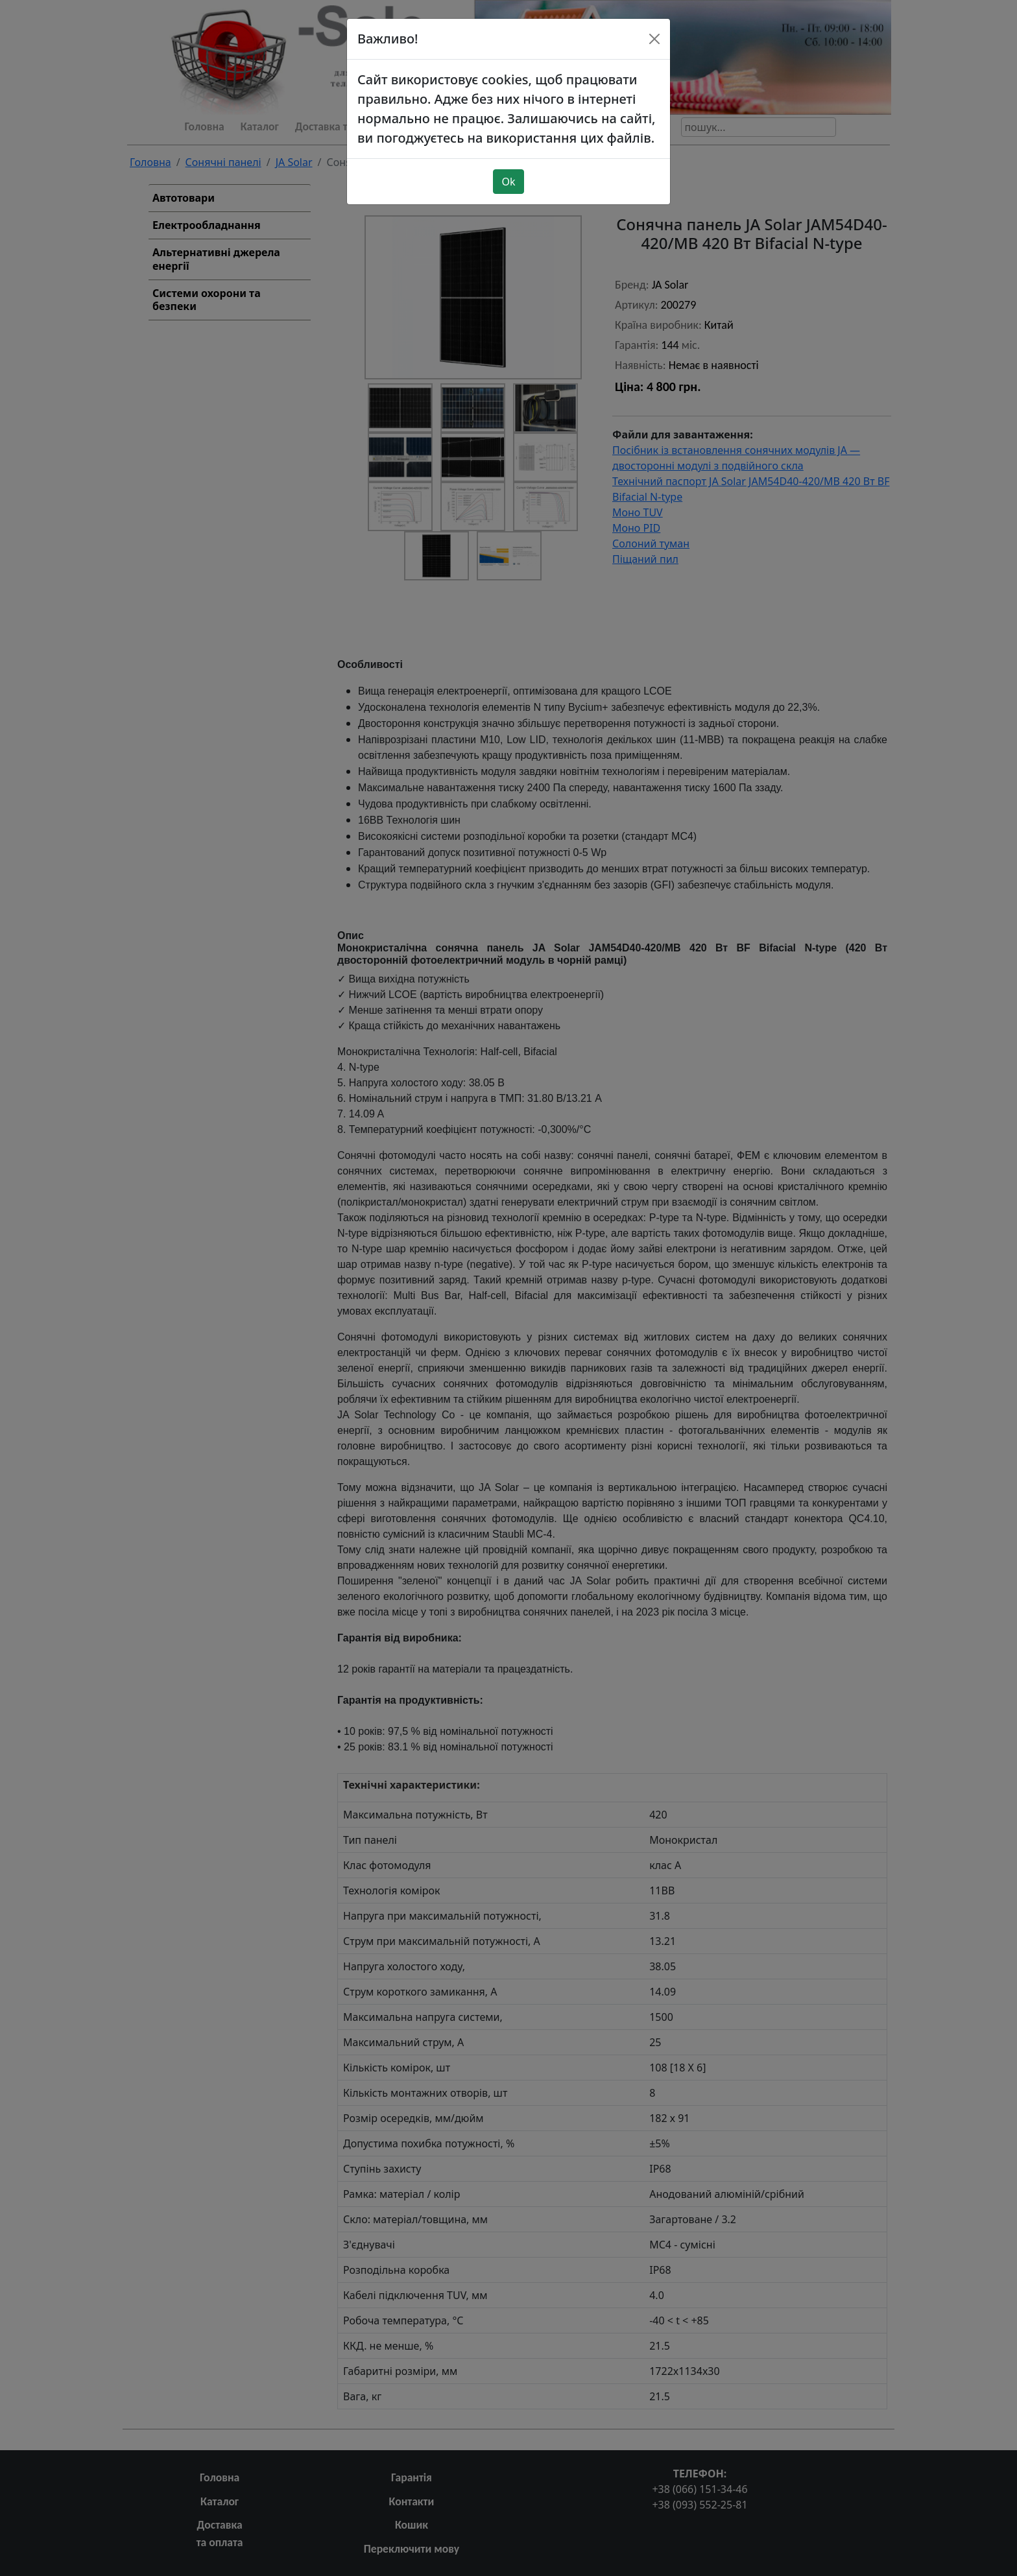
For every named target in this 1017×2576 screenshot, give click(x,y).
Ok (508, 181)
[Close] (654, 39)
